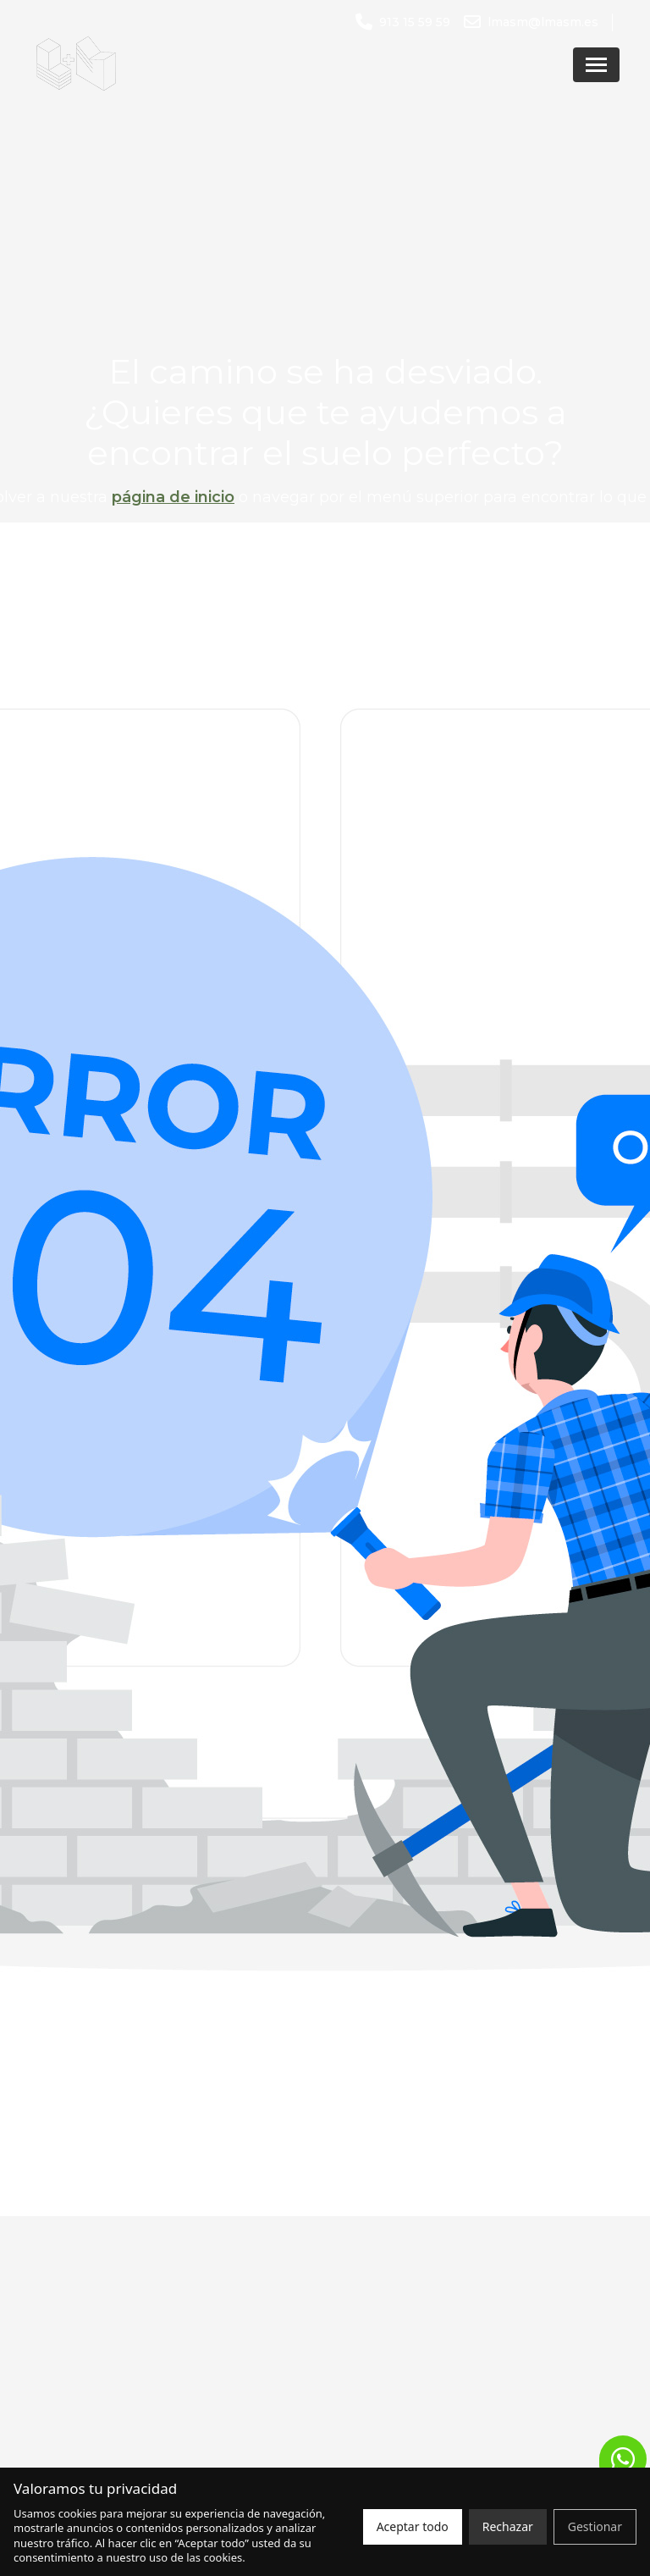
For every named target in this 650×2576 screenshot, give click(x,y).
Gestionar (595, 2526)
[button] (623, 2459)
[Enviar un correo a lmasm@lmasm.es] (531, 22)
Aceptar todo (413, 2526)
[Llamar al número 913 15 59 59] (402, 22)
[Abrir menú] (596, 64)
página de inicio (173, 497)
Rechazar (507, 2526)
